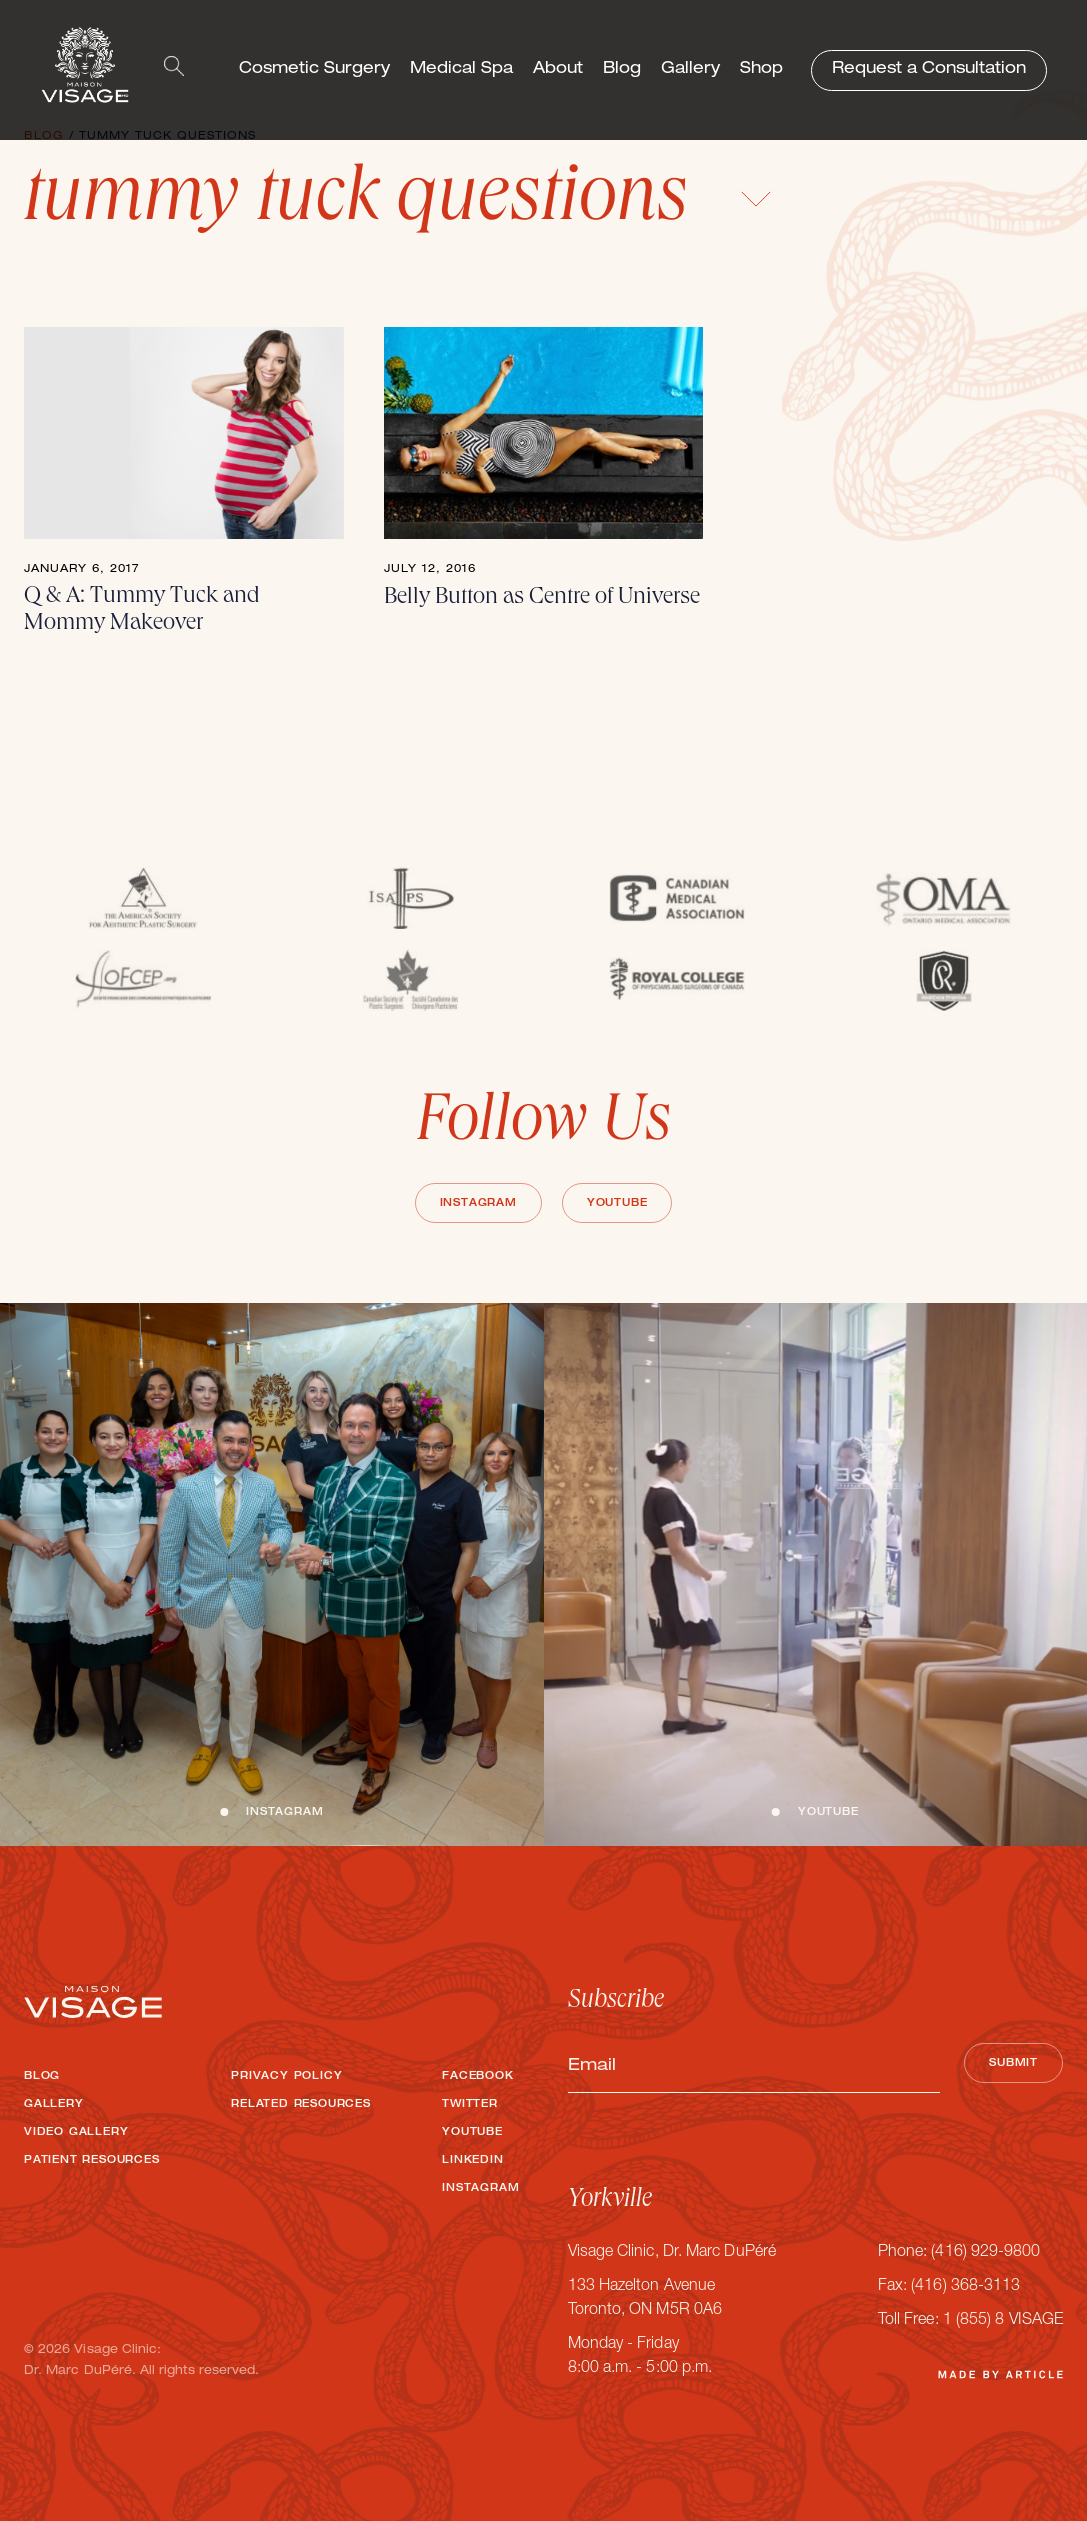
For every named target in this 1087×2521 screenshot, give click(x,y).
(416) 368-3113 (965, 2287)
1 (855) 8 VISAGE (1003, 2321)
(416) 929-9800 (985, 2253)
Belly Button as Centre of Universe (542, 598)
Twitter (470, 2105)
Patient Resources (92, 2161)
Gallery (690, 70)
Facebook (477, 2077)
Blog (622, 70)
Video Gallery (76, 2133)
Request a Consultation (929, 70)
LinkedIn (472, 2161)
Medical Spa (461, 70)
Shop (761, 70)
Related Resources (301, 2105)
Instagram (478, 1204)
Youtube (617, 1204)
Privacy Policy (286, 2077)
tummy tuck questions (398, 203)
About (558, 70)
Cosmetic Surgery (314, 70)
